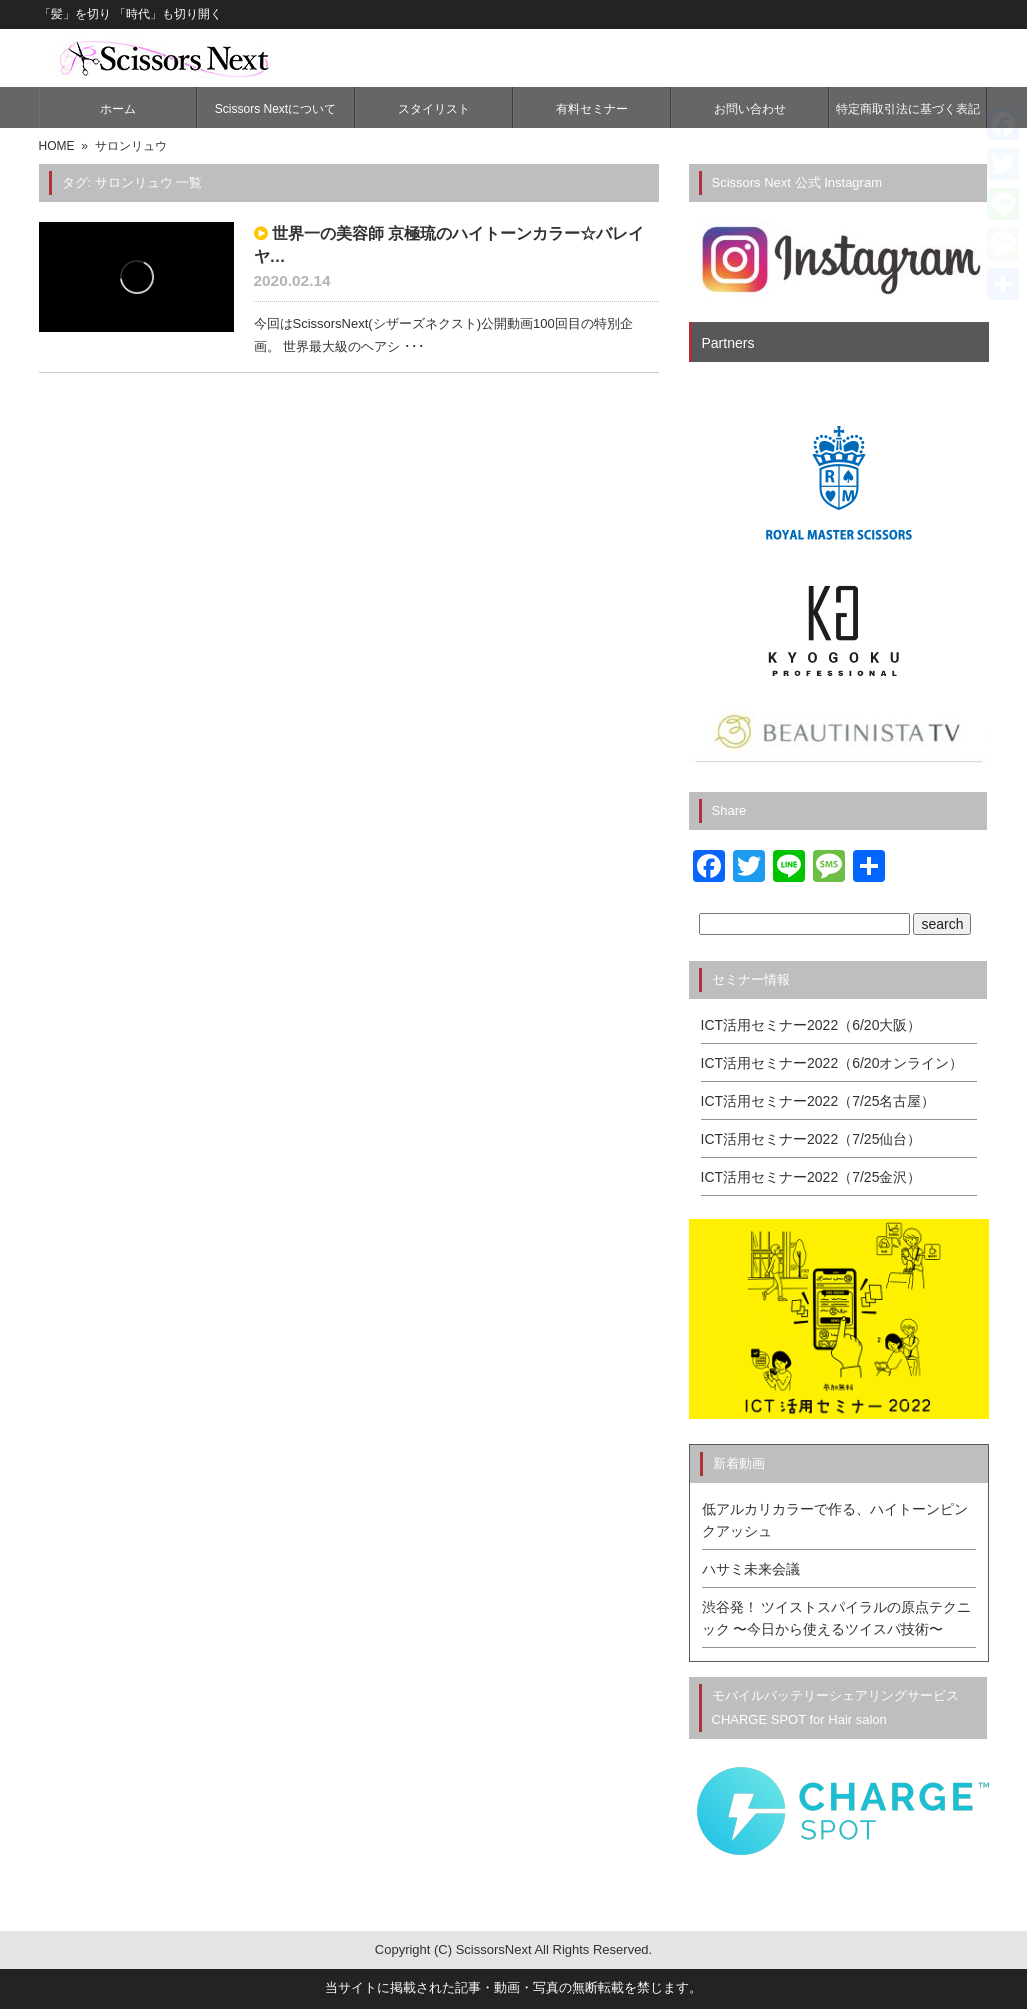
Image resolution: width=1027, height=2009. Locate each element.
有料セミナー (592, 109)
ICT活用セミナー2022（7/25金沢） (811, 1177)
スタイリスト (434, 109)
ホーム (118, 109)
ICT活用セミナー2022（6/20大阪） (811, 1025)
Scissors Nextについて (275, 109)
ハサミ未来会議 (751, 1569)
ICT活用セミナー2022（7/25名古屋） (818, 1101)
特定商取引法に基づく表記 (908, 109)
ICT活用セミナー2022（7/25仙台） (811, 1139)
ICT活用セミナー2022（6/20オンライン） (832, 1063)
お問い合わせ (750, 109)
